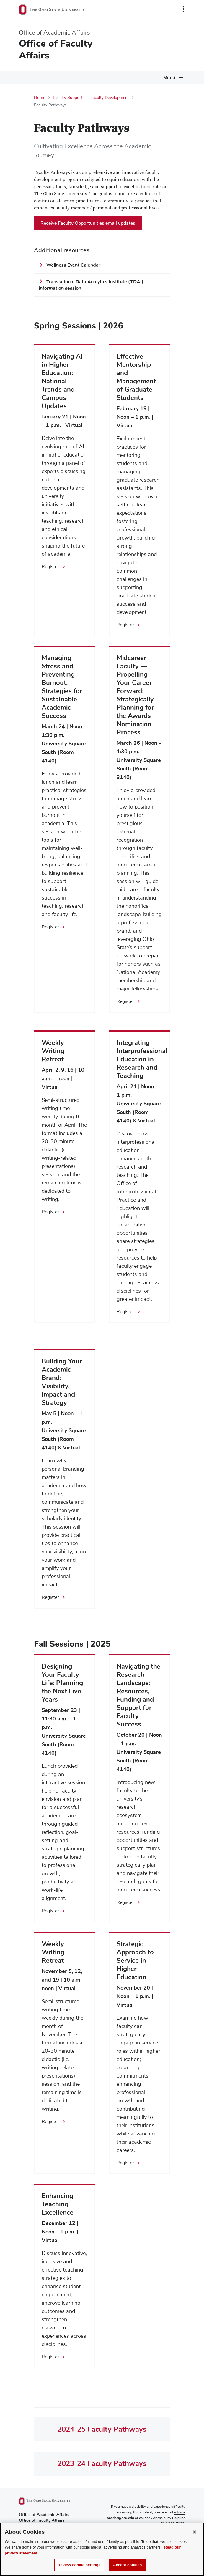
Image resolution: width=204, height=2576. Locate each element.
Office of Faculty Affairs (55, 49)
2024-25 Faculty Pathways (102, 2429)
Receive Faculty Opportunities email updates (87, 223)
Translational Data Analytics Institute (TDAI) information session (91, 284)
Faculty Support (68, 98)
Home (39, 98)
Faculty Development (109, 98)
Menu (169, 77)
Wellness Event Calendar (73, 265)
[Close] (194, 2537)
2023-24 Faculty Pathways (102, 2463)
